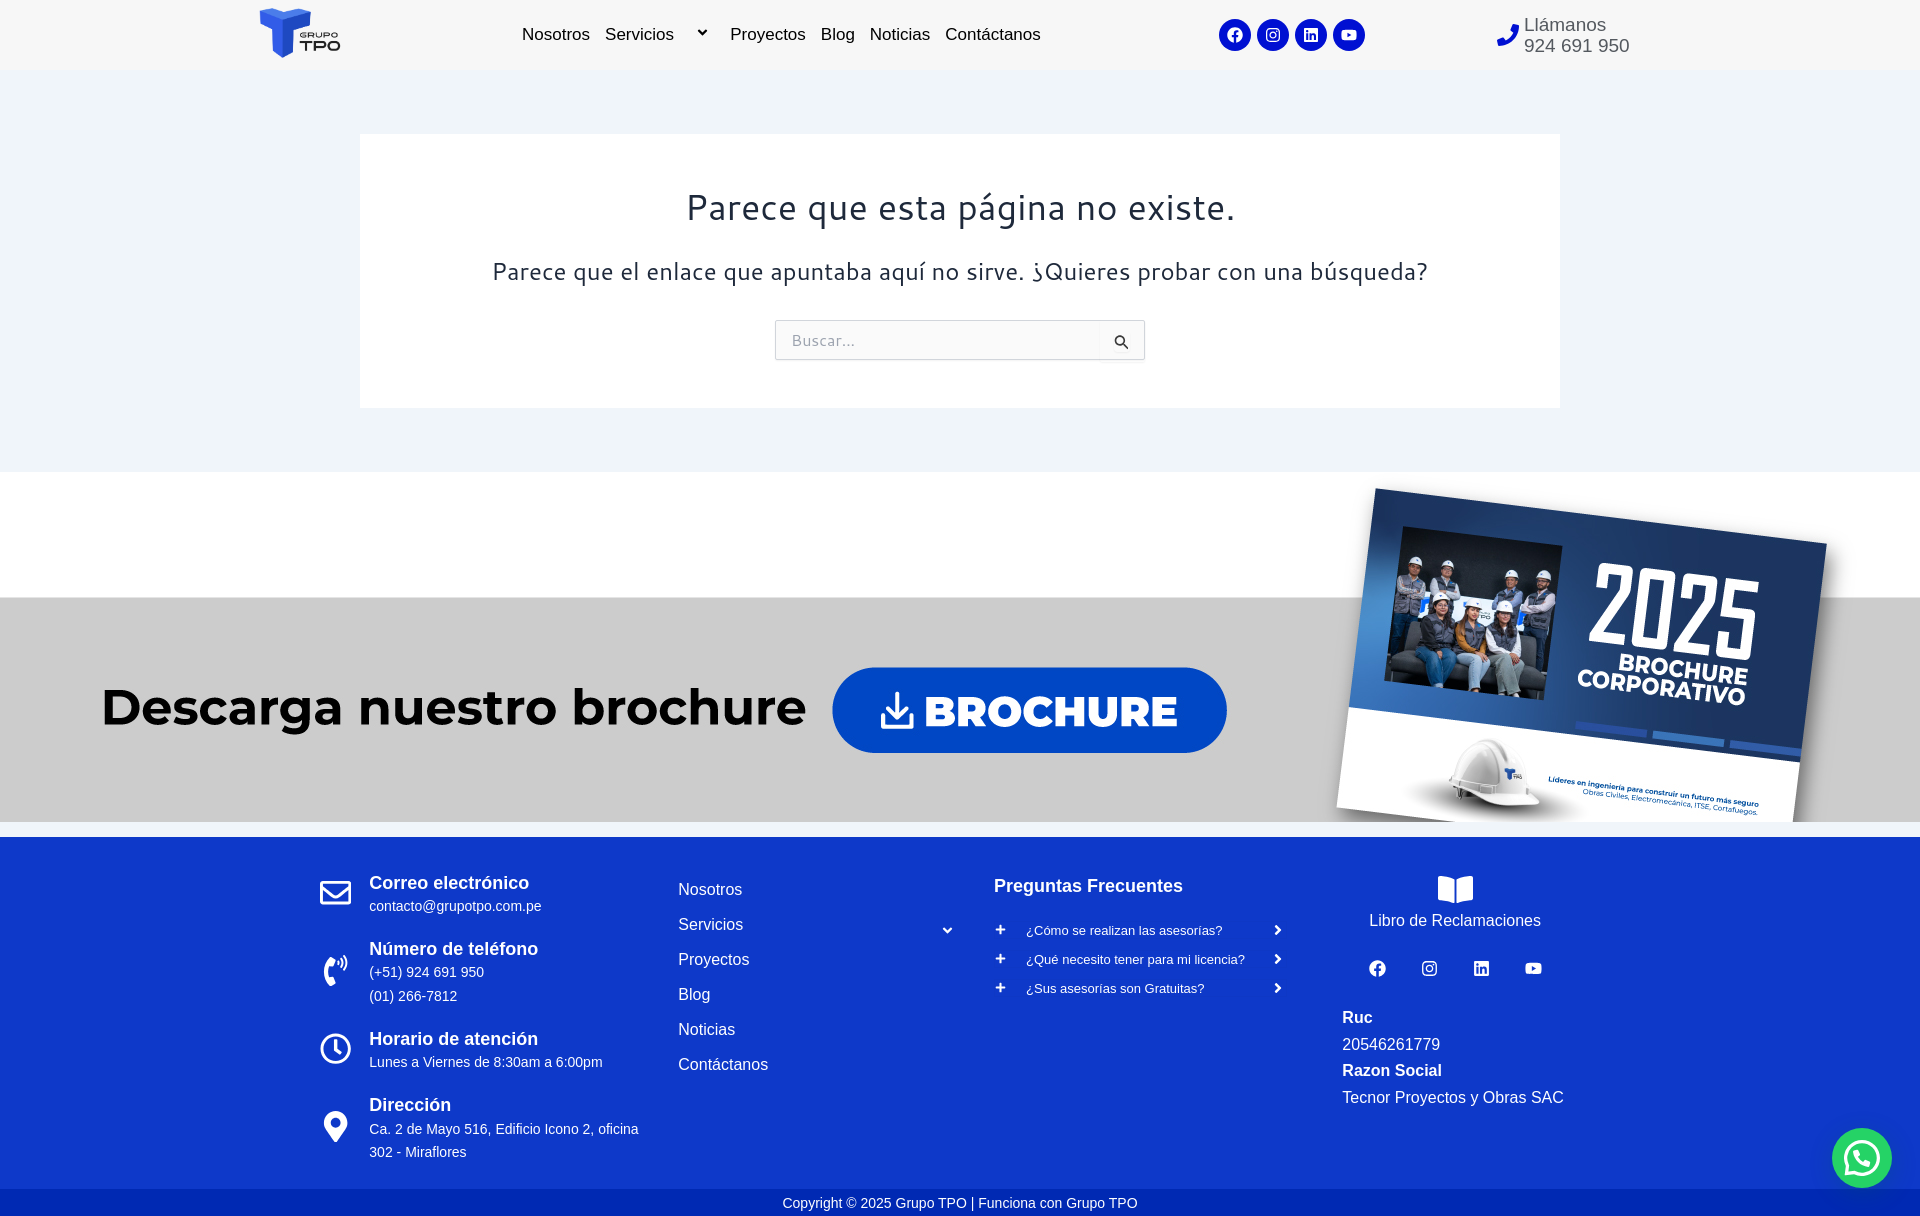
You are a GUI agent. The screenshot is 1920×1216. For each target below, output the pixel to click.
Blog (838, 34)
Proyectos (768, 34)
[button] (1862, 1158)
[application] (682, 34)
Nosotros (556, 34)
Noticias (900, 34)
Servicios (660, 34)
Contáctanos (992, 34)
